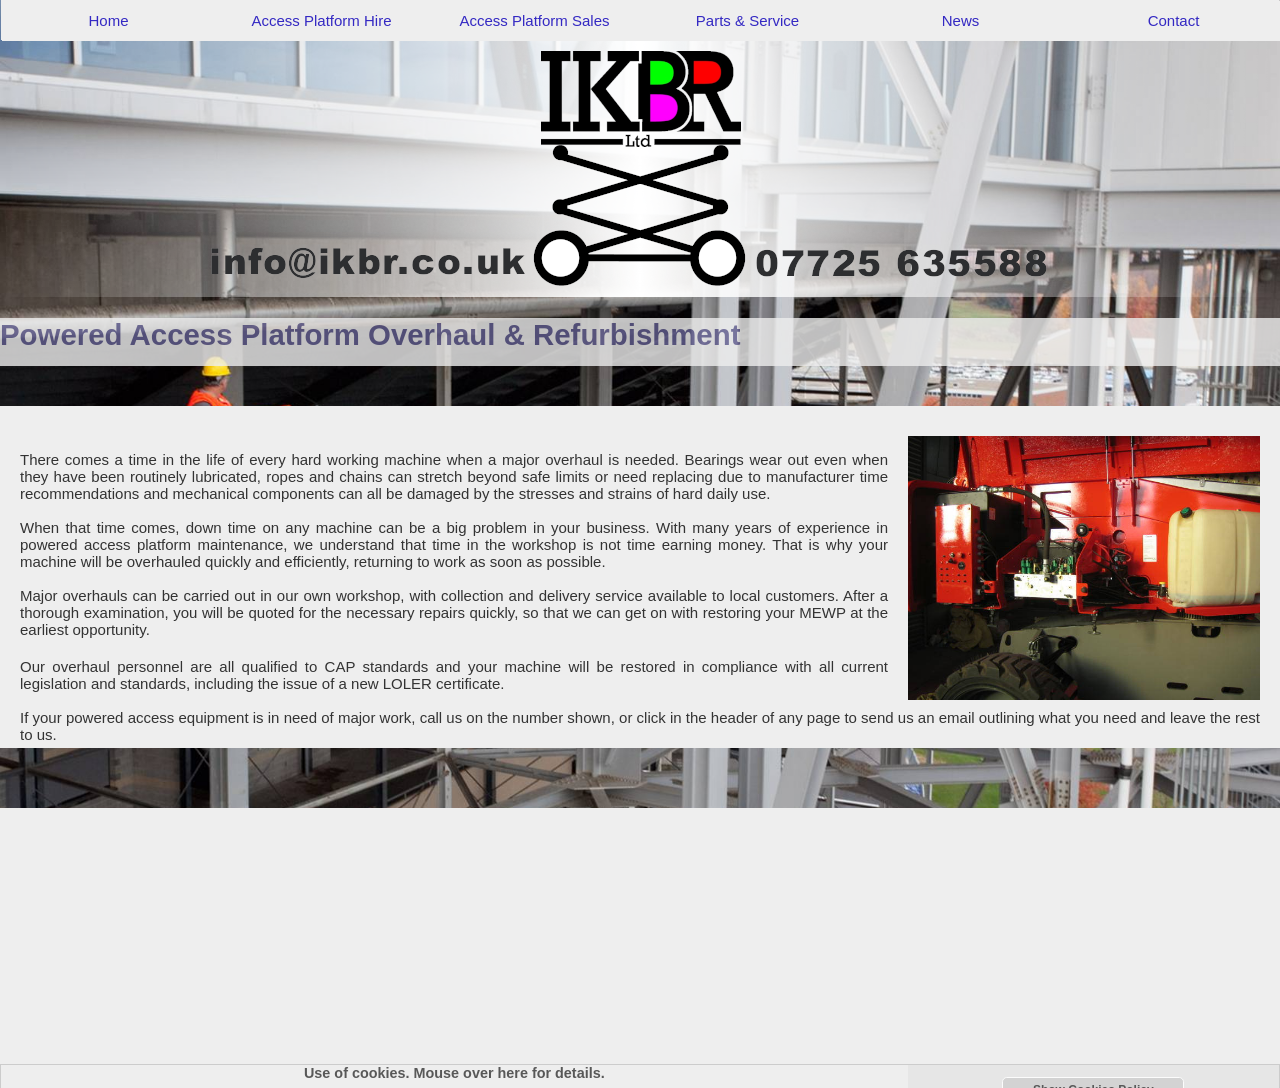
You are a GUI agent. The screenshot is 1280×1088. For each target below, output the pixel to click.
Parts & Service (747, 20)
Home (108, 20)
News (961, 20)
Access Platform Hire (321, 20)
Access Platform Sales (534, 20)
